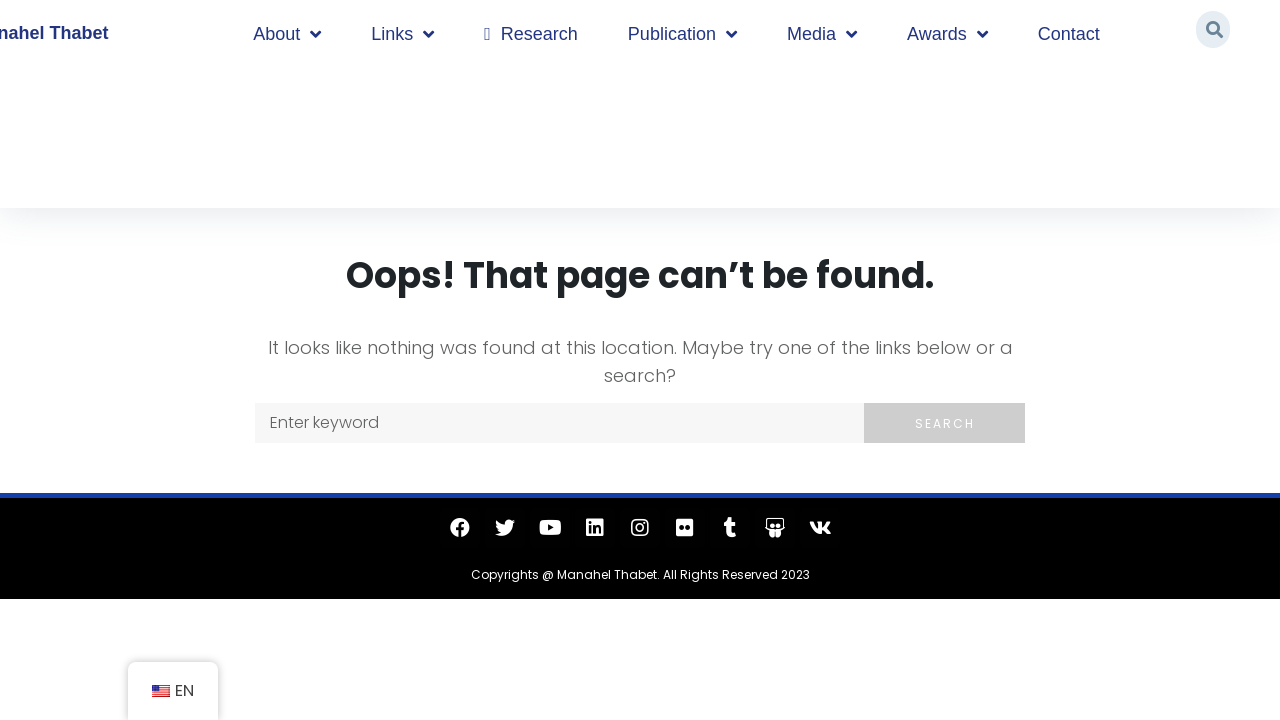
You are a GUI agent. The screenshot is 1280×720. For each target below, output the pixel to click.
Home (81, 132)
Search (945, 423)
